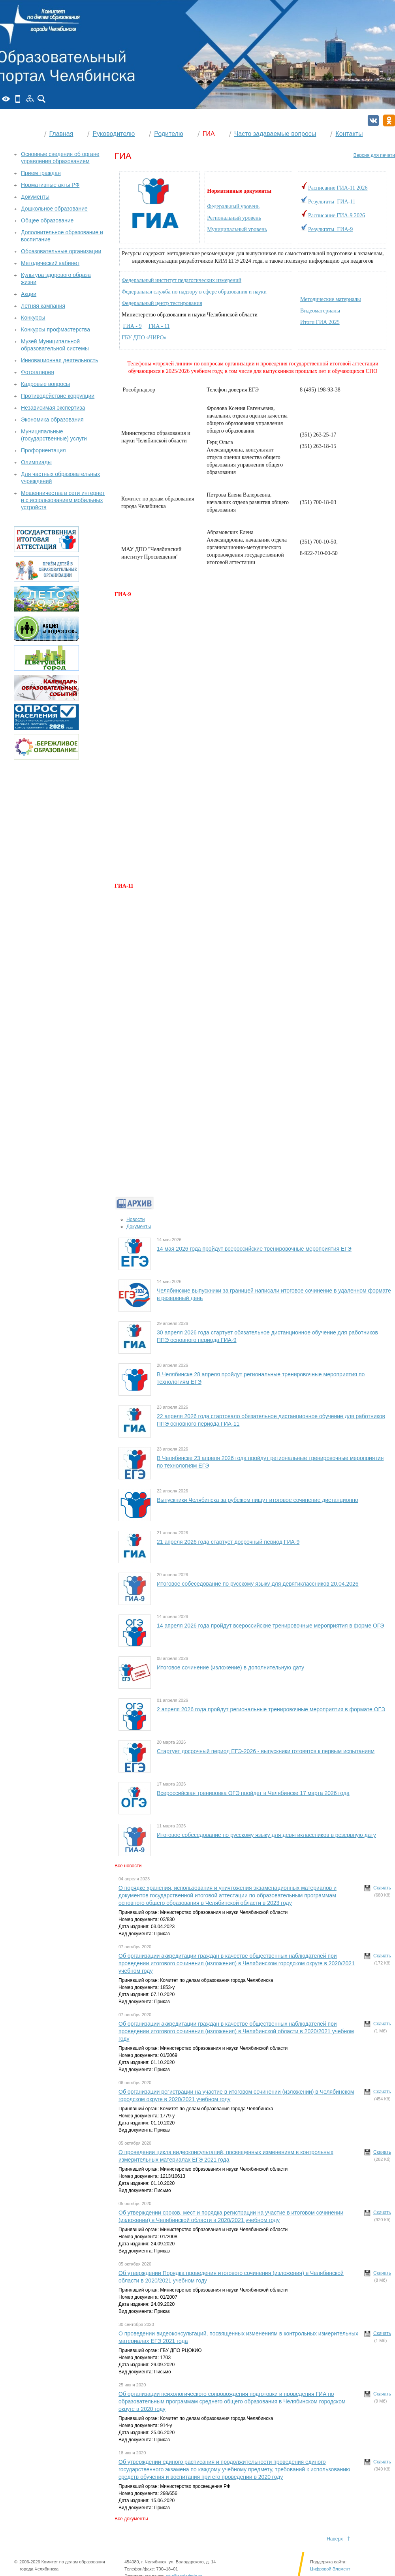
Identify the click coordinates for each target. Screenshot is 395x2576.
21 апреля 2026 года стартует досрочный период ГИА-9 (228, 1542)
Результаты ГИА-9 (330, 229)
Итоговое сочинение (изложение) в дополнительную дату (230, 1667)
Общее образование (47, 220)
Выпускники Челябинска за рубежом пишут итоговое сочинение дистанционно (257, 1500)
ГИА (209, 133)
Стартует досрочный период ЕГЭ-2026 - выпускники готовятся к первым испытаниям (265, 1751)
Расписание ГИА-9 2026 (336, 215)
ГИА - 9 (132, 326)
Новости (135, 1219)
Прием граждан (41, 173)
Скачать (382, 1888)
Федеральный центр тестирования (162, 303)
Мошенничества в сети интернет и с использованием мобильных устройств (63, 500)
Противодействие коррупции (57, 396)
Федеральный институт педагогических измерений (181, 280)
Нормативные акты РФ (50, 185)
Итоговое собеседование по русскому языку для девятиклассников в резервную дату (266, 1835)
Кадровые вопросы (45, 384)
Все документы (131, 2518)
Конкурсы (33, 317)
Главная (61, 133)
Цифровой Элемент (330, 2569)
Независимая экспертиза (53, 408)
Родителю (168, 133)
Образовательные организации (61, 251)
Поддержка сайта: (328, 2561)
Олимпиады (36, 462)
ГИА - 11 (159, 326)
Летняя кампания (43, 306)
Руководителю (113, 133)
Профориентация (43, 450)
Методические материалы (330, 299)
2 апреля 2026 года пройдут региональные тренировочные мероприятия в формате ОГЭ (271, 1709)
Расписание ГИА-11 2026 (337, 188)
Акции (28, 294)
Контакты (349, 133)
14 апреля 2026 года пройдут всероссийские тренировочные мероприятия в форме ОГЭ (270, 1625)
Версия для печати (374, 155)
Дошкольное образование (54, 208)
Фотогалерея (37, 372)
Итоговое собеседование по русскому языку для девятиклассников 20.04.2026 (258, 1584)
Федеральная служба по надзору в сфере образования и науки (194, 292)
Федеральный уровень (233, 206)
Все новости (128, 1865)
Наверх (335, 2539)
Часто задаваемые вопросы (275, 133)
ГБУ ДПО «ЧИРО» (145, 338)
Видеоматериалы (320, 311)
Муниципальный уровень (237, 229)
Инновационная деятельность (59, 360)
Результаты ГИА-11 (332, 202)
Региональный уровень (234, 218)
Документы (138, 1226)
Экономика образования (52, 419)
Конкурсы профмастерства (55, 329)
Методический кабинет (50, 263)
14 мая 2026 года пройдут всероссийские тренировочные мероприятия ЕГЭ (254, 1249)
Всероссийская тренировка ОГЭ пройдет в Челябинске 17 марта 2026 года (253, 1793)
